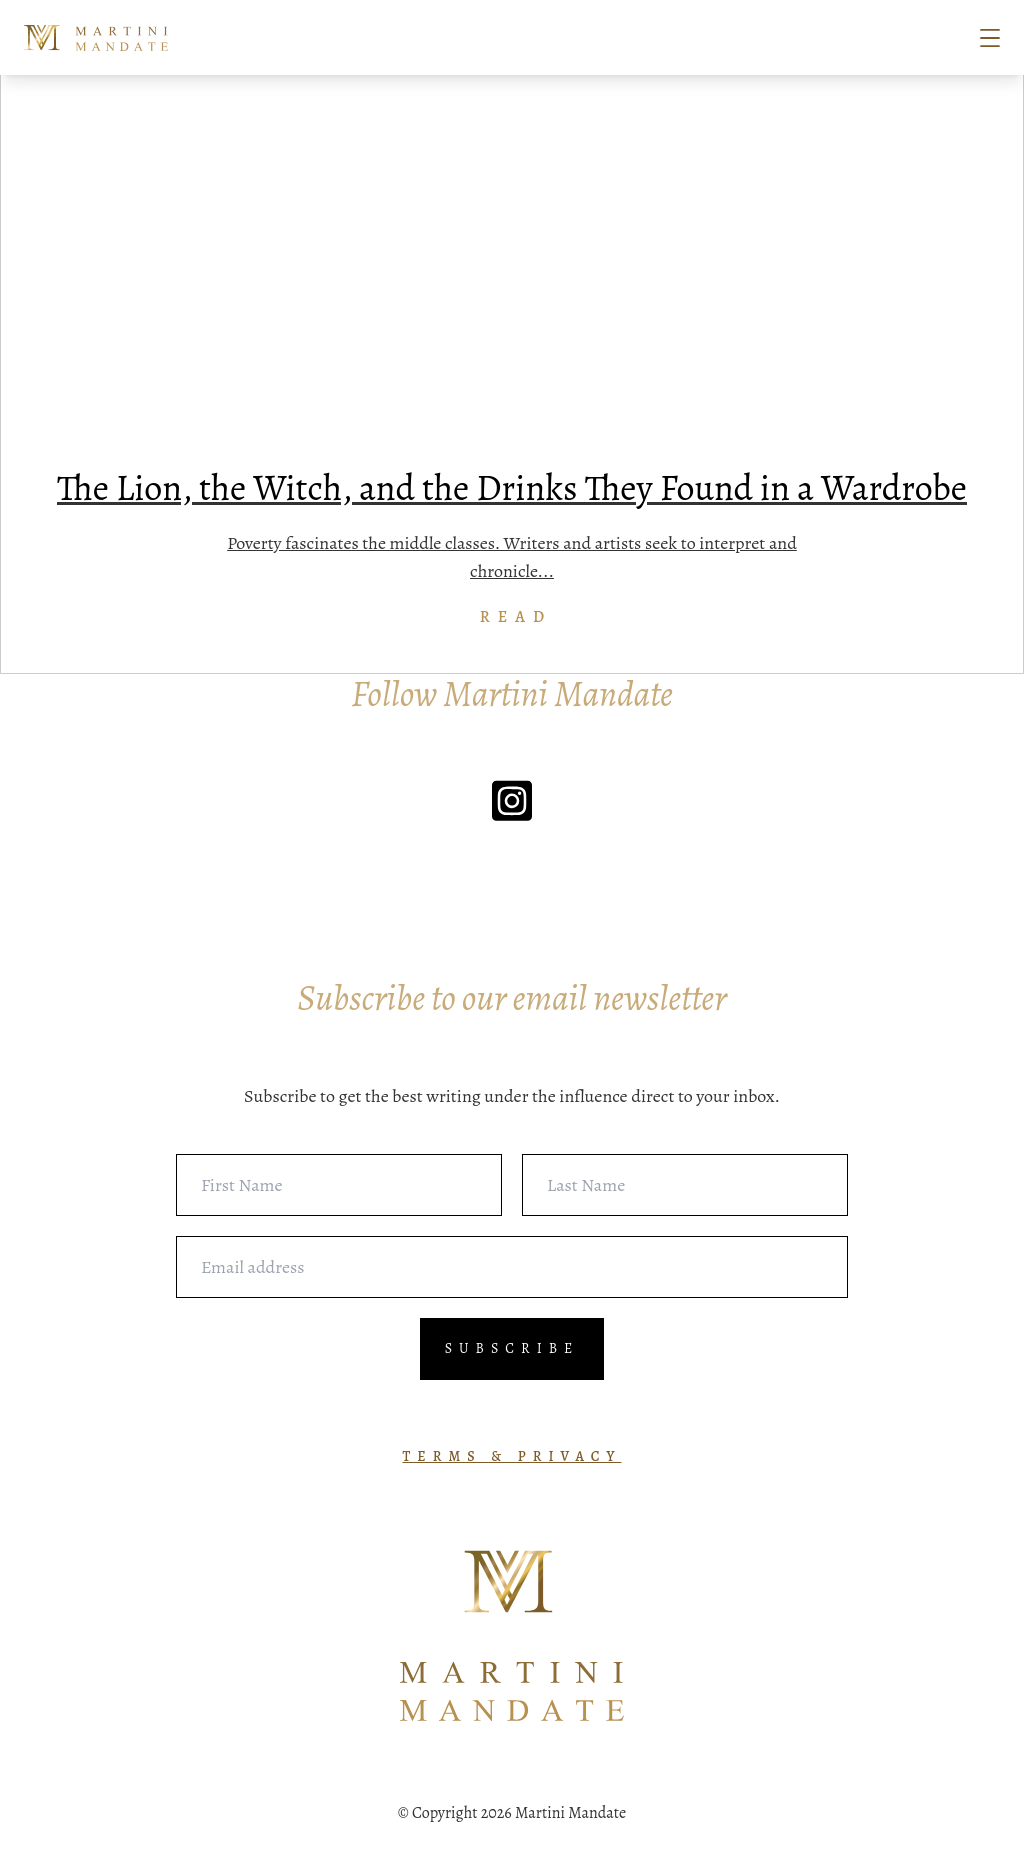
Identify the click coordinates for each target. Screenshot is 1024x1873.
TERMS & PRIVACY (512, 1456)
